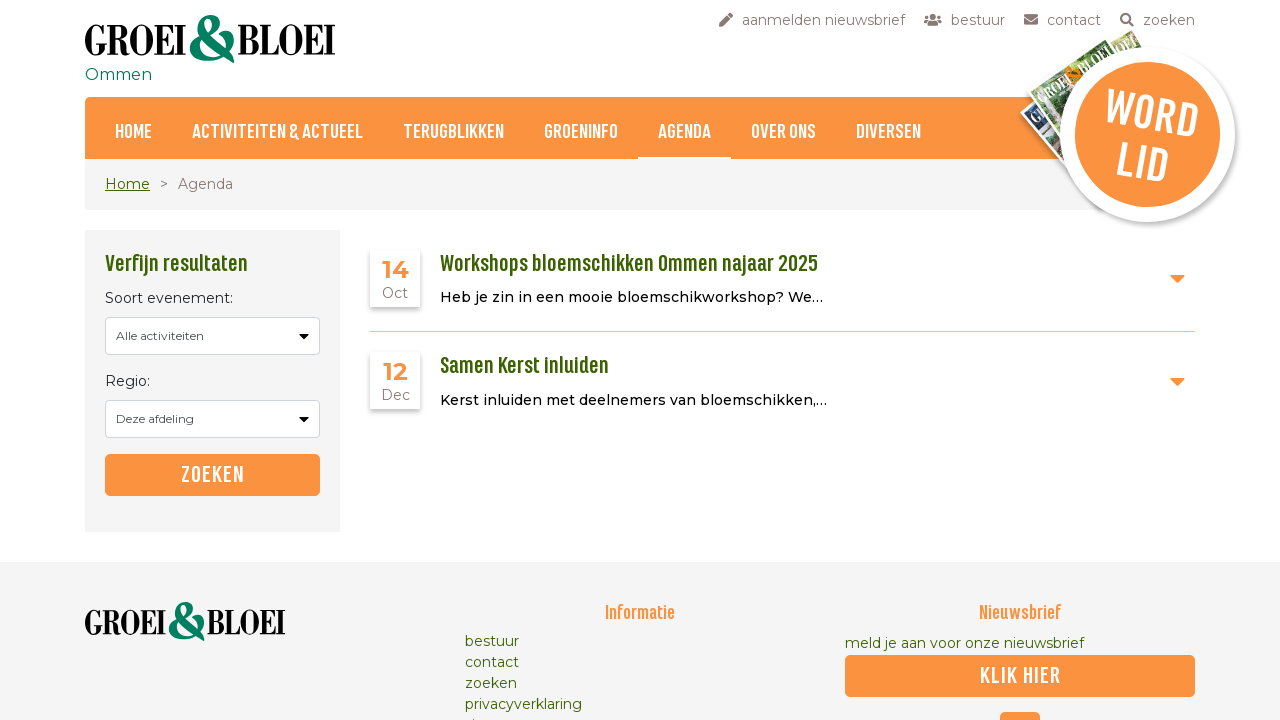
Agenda (684, 132)
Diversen (888, 132)
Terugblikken (453, 132)
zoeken (491, 683)
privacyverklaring (523, 704)
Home (133, 132)
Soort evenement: (169, 298)
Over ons (783, 132)
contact (492, 662)
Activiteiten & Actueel (277, 132)
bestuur (492, 641)
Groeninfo (581, 132)
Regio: (127, 381)
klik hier (1020, 676)
